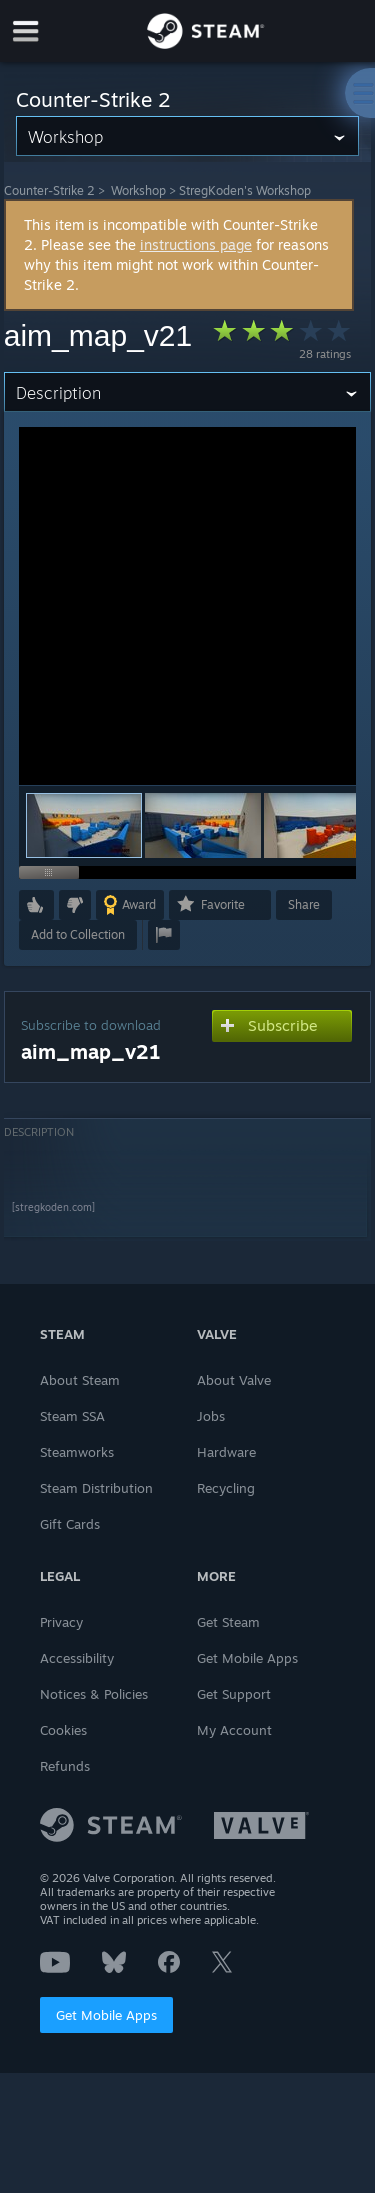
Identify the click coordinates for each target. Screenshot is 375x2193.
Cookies (63, 1730)
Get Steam (228, 1622)
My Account (234, 1730)
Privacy (61, 1622)
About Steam (80, 1380)
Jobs (211, 1416)
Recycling (226, 1488)
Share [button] (304, 904)
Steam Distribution (96, 1488)
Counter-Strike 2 (49, 190)
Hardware (226, 1452)
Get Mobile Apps (106, 2015)
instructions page (196, 244)
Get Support (234, 1694)
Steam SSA (72, 1416)
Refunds (65, 1766)
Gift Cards (70, 1524)
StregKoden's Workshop (245, 190)
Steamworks (77, 1452)
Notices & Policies (94, 1694)
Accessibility (77, 1658)
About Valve (234, 1380)
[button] (203, 825)
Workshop (138, 190)
